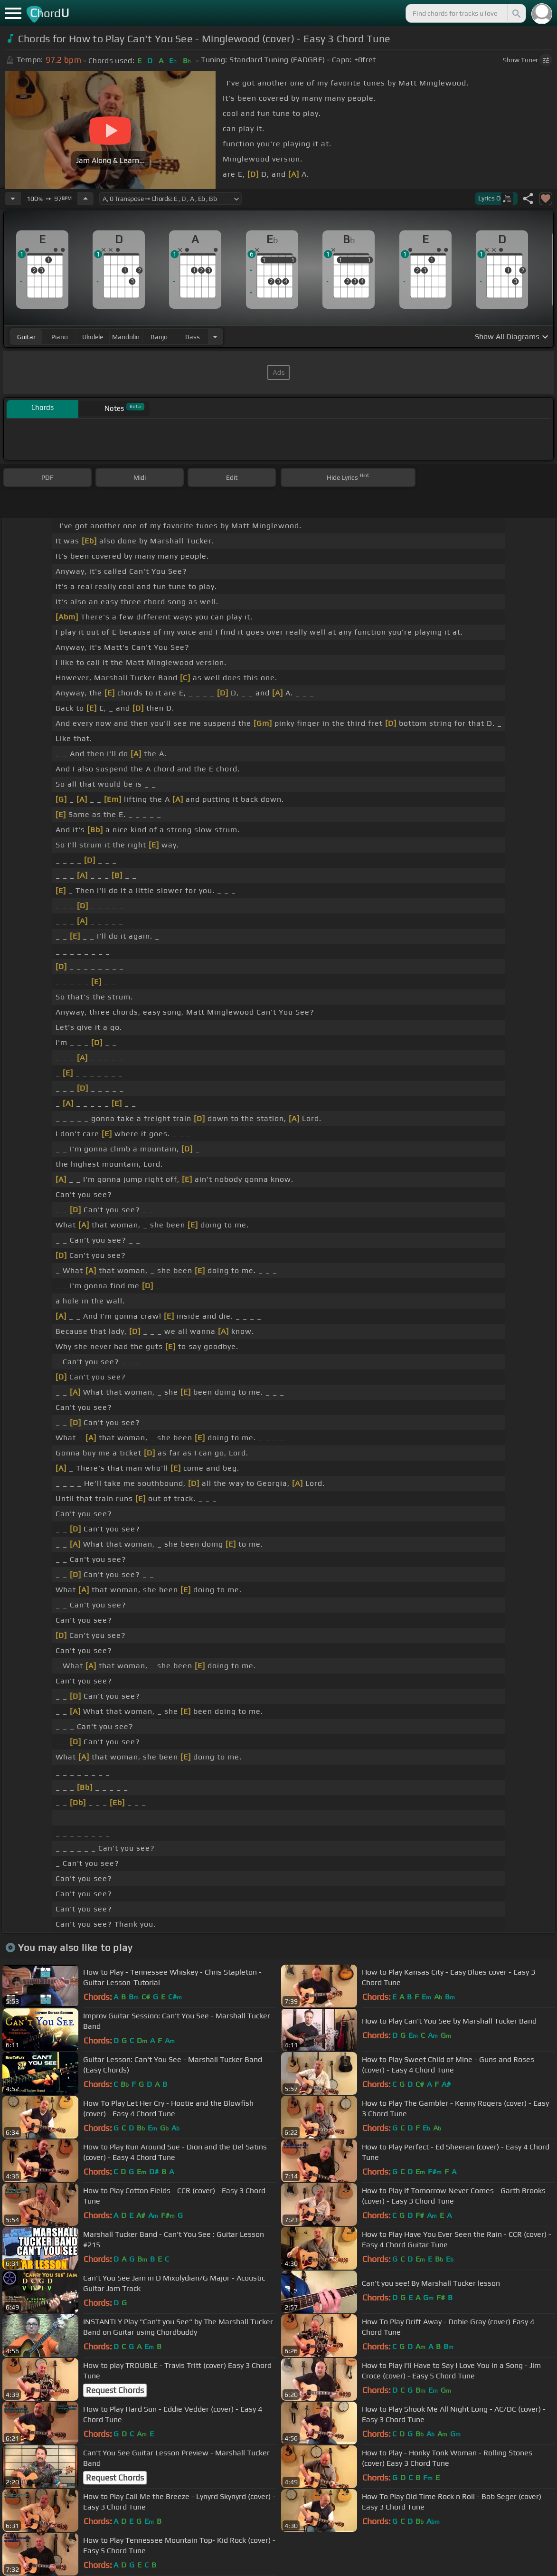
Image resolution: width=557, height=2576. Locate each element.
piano (59, 337)
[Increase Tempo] (85, 198)
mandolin (126, 337)
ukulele (92, 337)
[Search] (515, 13)
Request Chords (115, 2390)
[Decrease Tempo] (13, 198)
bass (192, 337)
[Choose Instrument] (215, 336)
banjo (159, 337)
